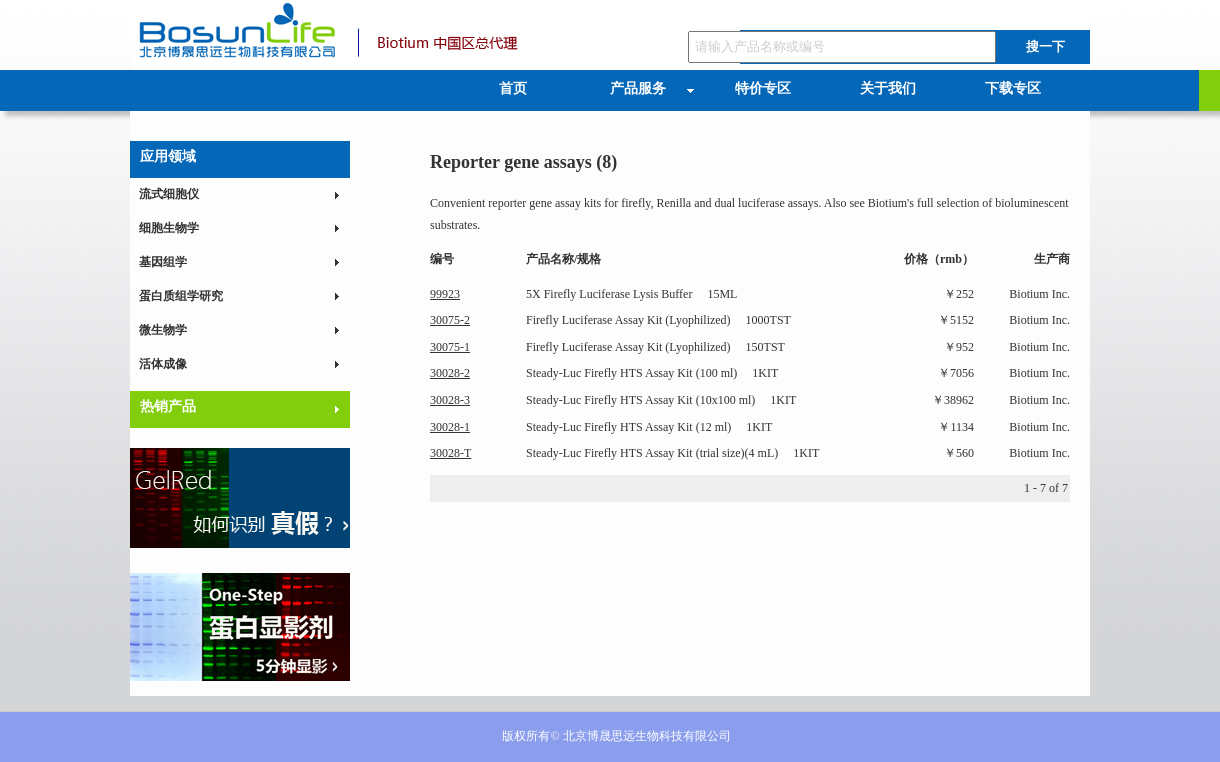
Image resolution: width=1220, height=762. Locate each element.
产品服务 (638, 88)
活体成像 (163, 364)
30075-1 (450, 347)
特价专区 (763, 88)
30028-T (450, 453)
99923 (445, 294)
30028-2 (450, 373)
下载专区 (1013, 88)
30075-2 (450, 320)
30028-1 (450, 427)
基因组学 (163, 262)
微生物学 (163, 330)
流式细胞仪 (169, 194)
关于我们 (888, 88)
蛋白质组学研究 (181, 296)
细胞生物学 (169, 228)
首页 (513, 88)
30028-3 (450, 400)
